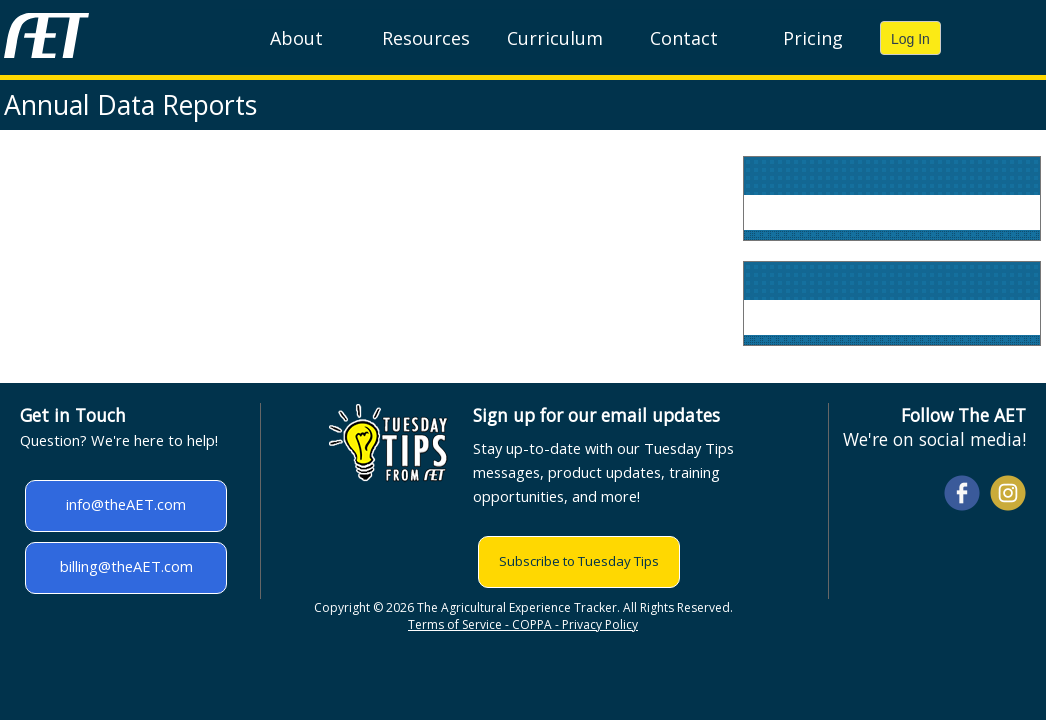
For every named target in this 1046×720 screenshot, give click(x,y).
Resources (426, 38)
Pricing (813, 38)
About (296, 38)
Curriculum (555, 38)
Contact (684, 38)
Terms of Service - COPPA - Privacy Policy (523, 624)
